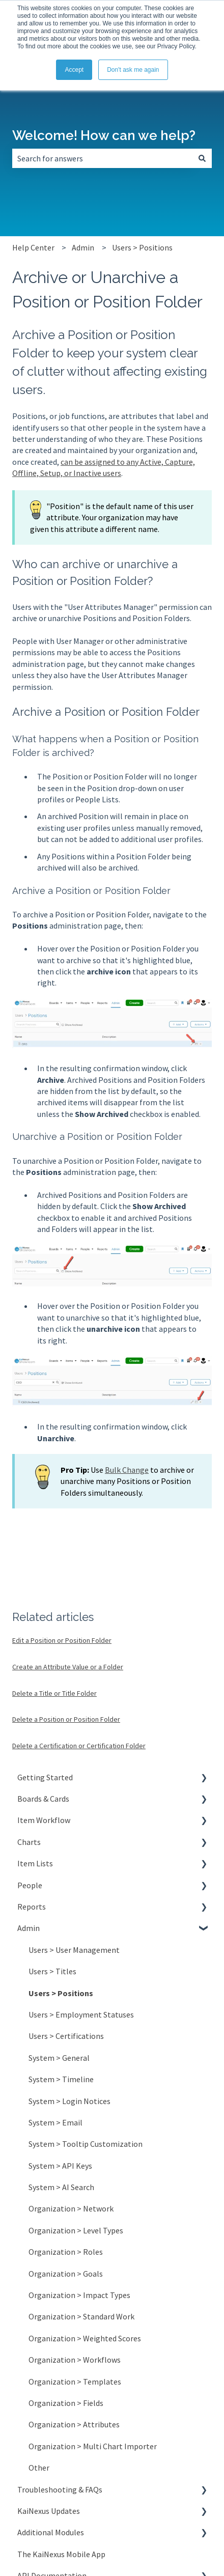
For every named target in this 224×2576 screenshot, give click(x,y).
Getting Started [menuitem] (45, 1777)
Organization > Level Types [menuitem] (76, 2230)
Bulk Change (127, 1470)
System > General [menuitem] (59, 2058)
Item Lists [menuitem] (35, 1863)
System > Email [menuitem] (55, 2122)
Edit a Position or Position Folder (61, 1640)
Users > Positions (142, 247)
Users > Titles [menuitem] (52, 1971)
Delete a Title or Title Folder (54, 1693)
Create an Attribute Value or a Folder (67, 1666)
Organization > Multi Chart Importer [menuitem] (93, 2446)
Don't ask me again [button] (133, 69)
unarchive (143, 564)
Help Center (33, 247)
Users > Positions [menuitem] (61, 1993)
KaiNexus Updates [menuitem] (48, 2511)
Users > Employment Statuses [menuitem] (81, 2014)
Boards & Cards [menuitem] (43, 1799)
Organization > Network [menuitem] (71, 2208)
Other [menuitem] (39, 2467)
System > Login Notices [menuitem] (69, 2101)
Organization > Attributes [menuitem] (74, 2424)
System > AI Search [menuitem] (61, 2187)
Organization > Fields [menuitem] (66, 2403)
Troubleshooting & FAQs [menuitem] (59, 2489)
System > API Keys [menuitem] (60, 2166)
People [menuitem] (29, 1885)
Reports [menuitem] (31, 1906)
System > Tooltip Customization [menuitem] (86, 2144)
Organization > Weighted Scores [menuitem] (85, 2338)
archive (81, 564)
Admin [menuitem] (28, 1928)
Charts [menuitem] (29, 1842)
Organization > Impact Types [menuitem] (79, 2295)
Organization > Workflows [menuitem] (75, 2360)
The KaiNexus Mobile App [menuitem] (61, 2554)
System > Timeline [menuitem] (61, 2079)
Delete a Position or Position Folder (66, 1719)
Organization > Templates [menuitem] (75, 2381)
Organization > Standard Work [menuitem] (81, 2316)
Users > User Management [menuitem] (74, 1950)
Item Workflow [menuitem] (43, 1820)
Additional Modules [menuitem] (50, 2532)
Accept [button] (74, 69)
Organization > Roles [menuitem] (66, 2252)
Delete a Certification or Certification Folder (79, 1745)
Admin (83, 247)
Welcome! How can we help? (103, 135)
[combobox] (102, 158)
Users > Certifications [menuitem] (66, 2036)
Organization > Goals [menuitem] (66, 2274)
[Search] (202, 158)
